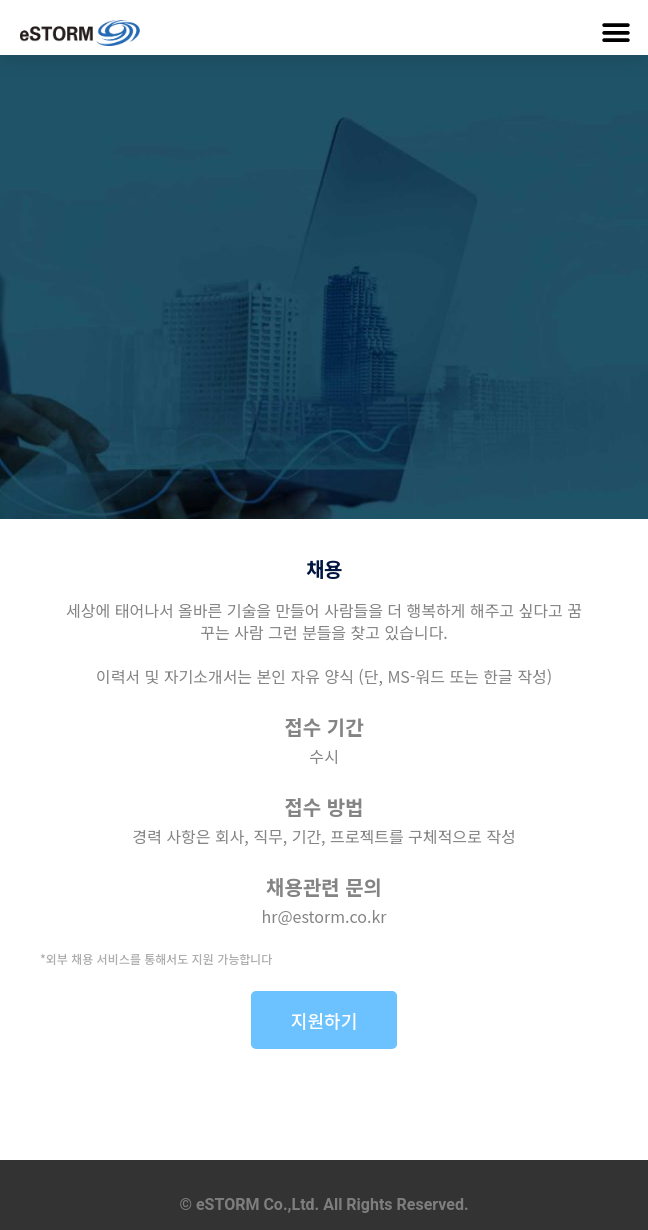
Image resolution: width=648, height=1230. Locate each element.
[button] (615, 32)
